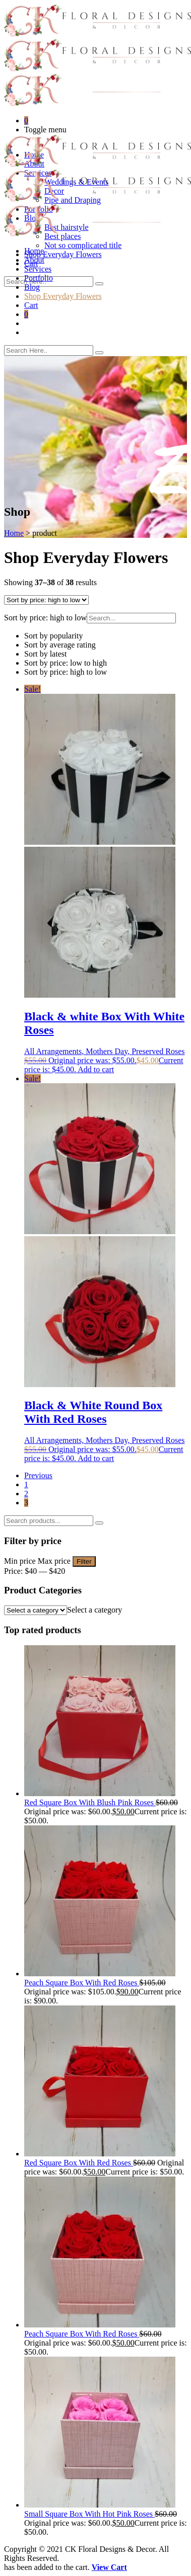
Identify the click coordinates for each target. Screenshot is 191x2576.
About (34, 260)
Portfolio (38, 278)
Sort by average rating (60, 644)
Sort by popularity (53, 635)
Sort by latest (45, 654)
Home (34, 251)
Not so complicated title (82, 245)
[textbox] (94, 1609)
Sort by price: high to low (65, 672)
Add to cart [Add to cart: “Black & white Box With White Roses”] (96, 1069)
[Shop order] (46, 600)
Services (37, 269)
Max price (54, 1561)
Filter (84, 1561)
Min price (20, 1561)
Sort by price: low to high (65, 663)
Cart (31, 305)
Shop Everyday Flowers (63, 254)
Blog (32, 287)
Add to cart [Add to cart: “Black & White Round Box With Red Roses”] (96, 1458)
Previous (38, 1475)
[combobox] (94, 1609)
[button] (95, 636)
